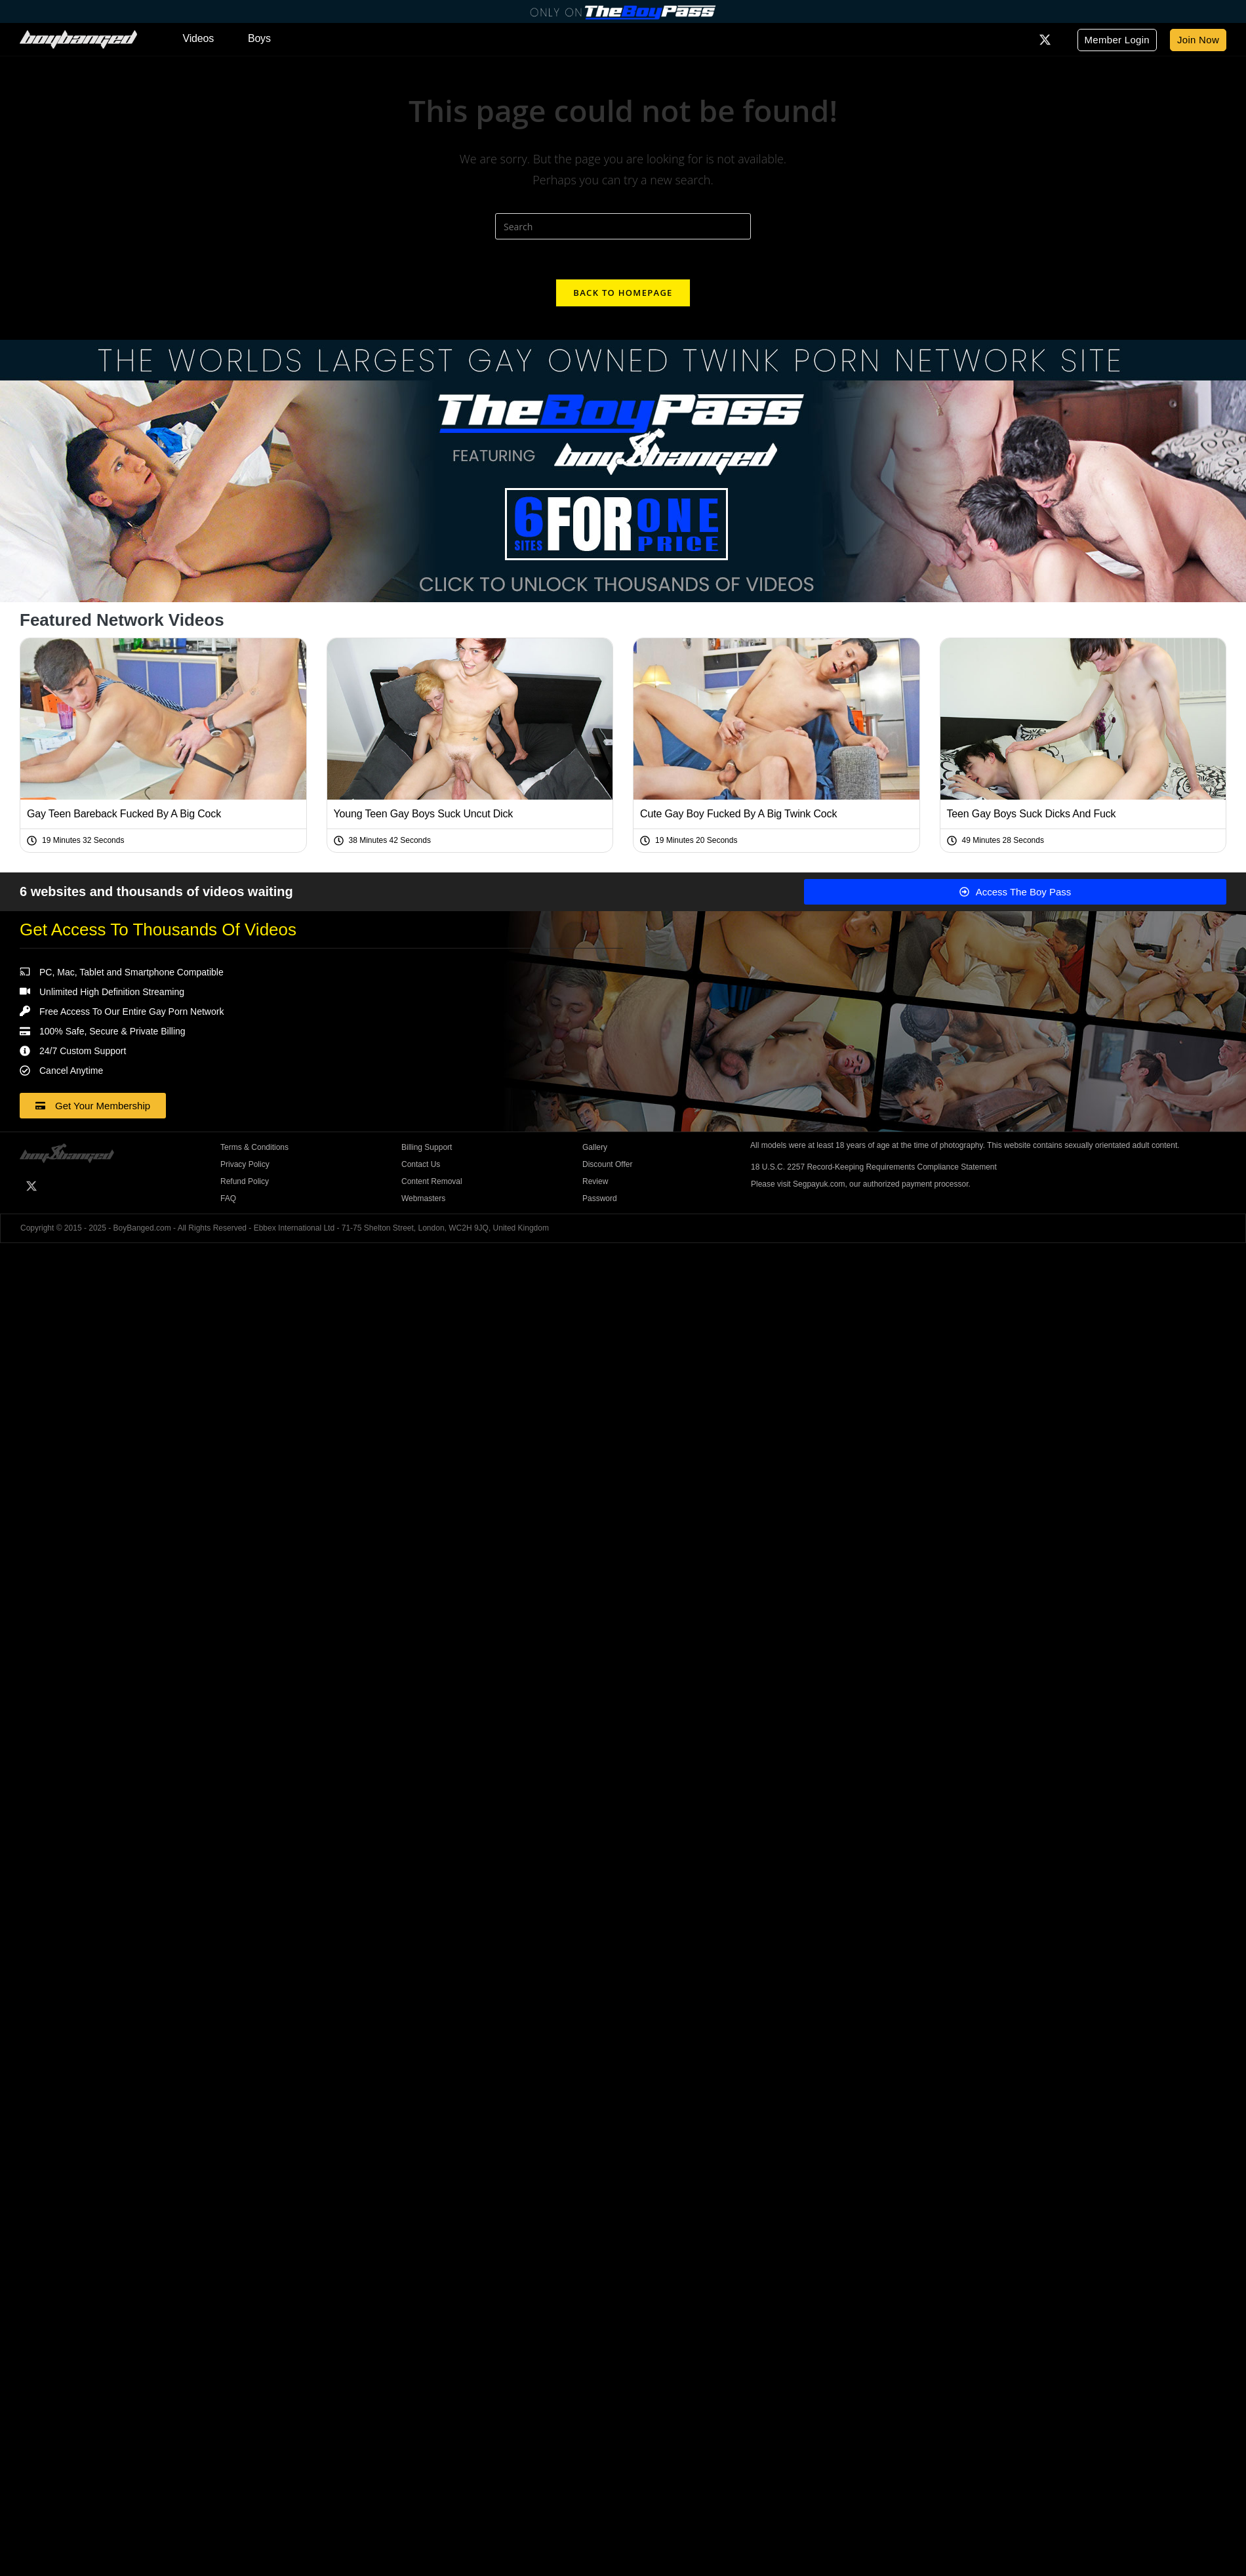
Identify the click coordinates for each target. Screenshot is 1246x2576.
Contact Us (420, 1164)
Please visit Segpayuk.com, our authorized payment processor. (861, 1184)
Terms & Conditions (254, 1147)
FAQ (228, 1198)
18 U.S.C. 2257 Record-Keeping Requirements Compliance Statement (874, 1167)
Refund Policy (244, 1181)
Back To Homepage (622, 292)
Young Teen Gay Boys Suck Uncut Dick (423, 813)
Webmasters (423, 1198)
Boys (259, 38)
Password (599, 1198)
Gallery (594, 1147)
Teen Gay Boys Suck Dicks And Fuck (1031, 813)
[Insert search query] (623, 226)
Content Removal (431, 1181)
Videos (198, 38)
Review (595, 1181)
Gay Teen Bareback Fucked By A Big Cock (124, 813)
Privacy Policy (245, 1164)
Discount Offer (607, 1164)
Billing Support (426, 1147)
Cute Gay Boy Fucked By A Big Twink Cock (738, 813)
